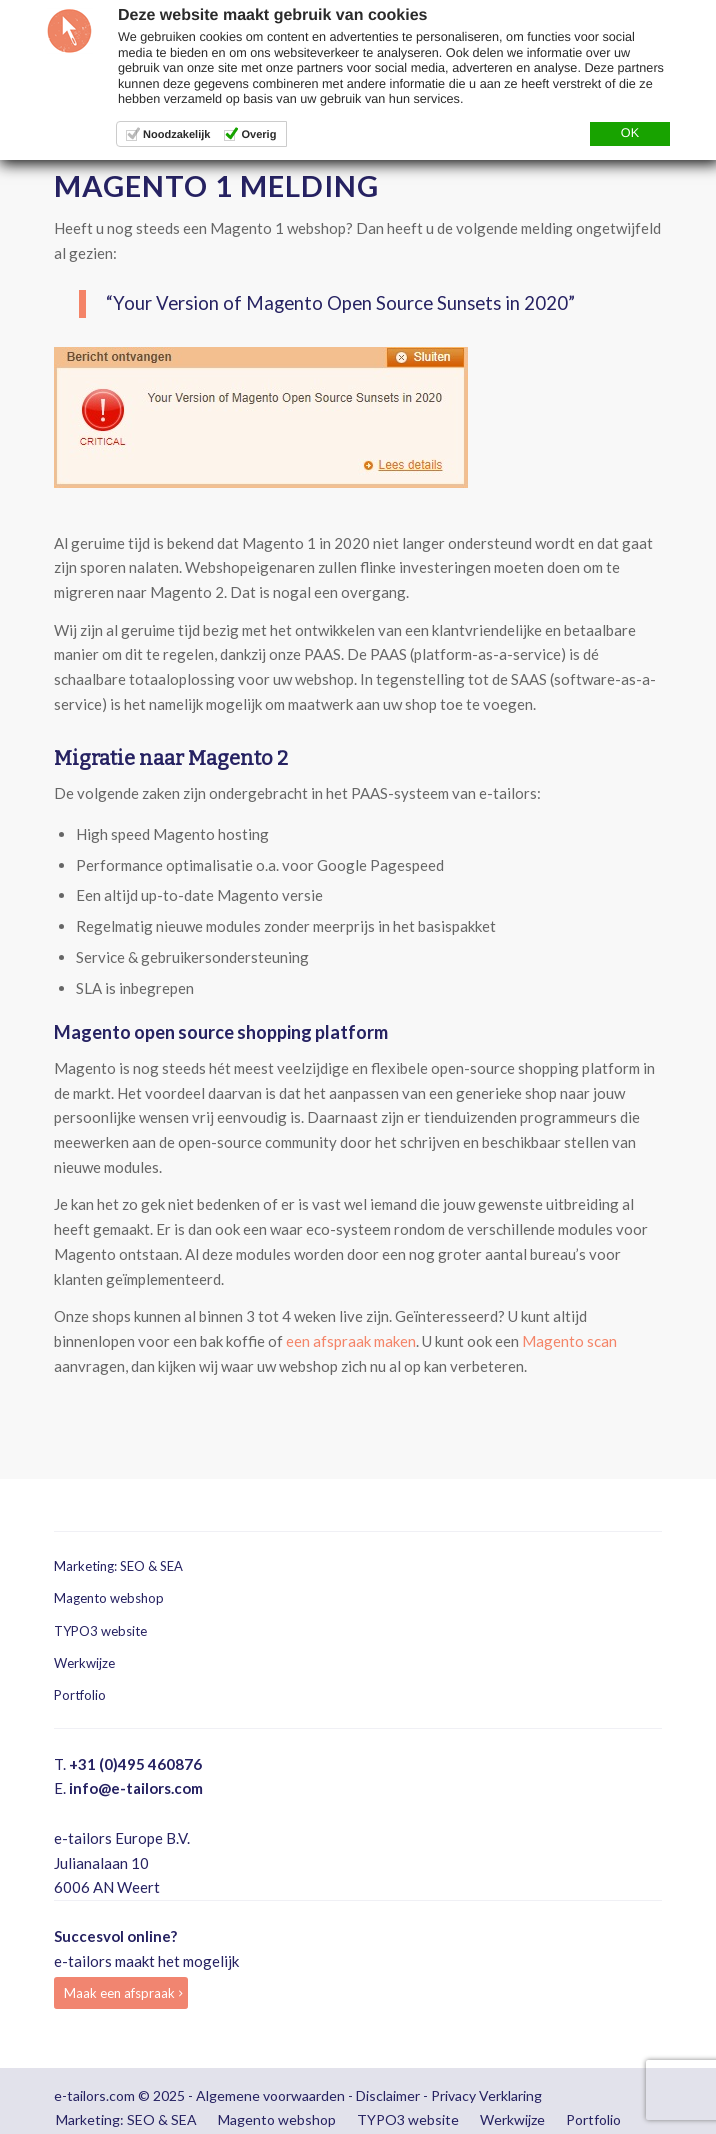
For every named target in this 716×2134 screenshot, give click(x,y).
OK (630, 133)
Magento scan (569, 1341)
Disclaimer (388, 2095)
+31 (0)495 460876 (135, 1764)
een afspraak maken (351, 1341)
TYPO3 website (100, 1631)
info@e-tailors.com (136, 1788)
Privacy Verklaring (486, 2095)
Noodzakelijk (176, 135)
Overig (258, 135)
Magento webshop (109, 1598)
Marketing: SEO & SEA (118, 1566)
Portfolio (80, 1695)
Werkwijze (84, 1663)
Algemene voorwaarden (270, 2095)
